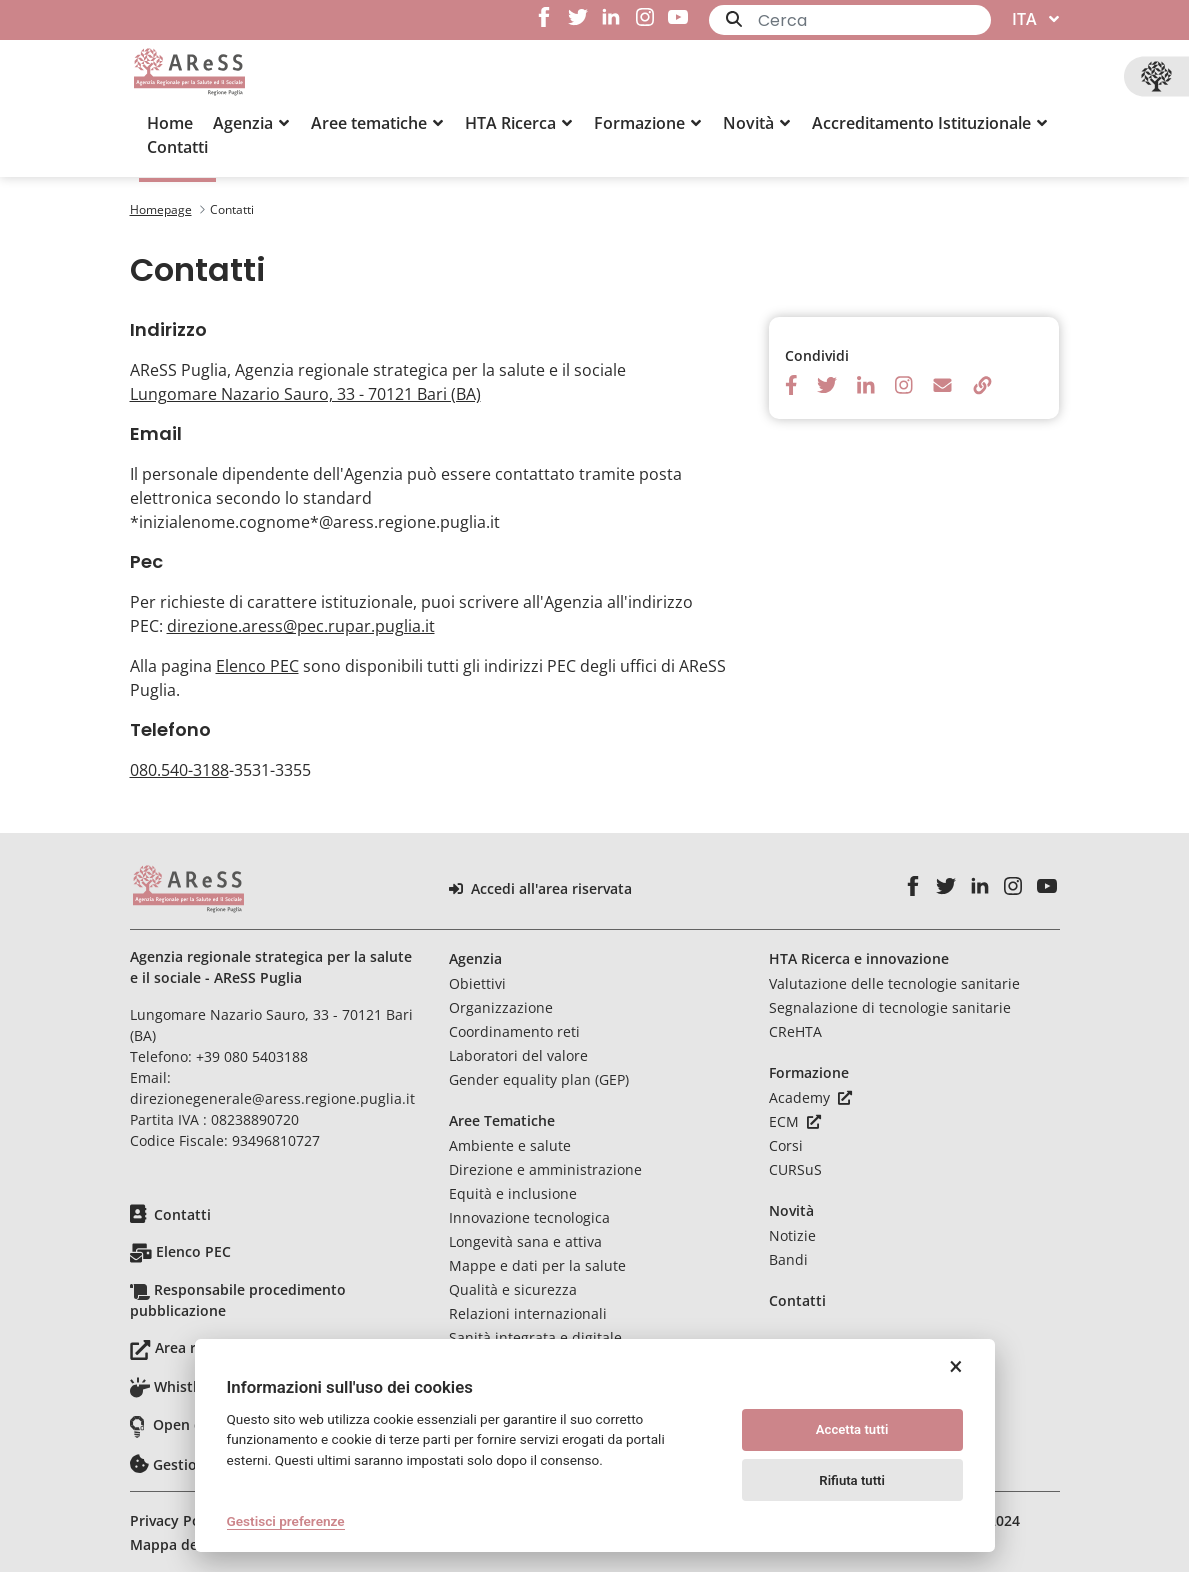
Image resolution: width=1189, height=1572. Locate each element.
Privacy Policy (177, 1520)
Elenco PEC (257, 666)
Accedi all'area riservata (540, 889)
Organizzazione (501, 1007)
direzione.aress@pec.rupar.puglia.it (301, 626)
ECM (795, 1121)
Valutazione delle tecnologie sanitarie (894, 983)
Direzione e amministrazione (545, 1169)
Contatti (182, 1214)
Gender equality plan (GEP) (539, 1079)
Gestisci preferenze (286, 1521)
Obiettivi (477, 983)
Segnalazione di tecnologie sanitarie (890, 1007)
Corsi (786, 1145)
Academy (810, 1097)
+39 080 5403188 (252, 1056)
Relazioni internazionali (528, 1313)
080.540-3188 (179, 770)
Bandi (788, 1259)
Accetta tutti (852, 1429)
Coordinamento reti (514, 1031)
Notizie (792, 1235)
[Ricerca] (874, 20)
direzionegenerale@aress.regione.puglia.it (272, 1098)
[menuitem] (170, 123)
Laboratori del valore (518, 1055)
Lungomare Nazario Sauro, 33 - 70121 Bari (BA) (305, 394)
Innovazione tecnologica (529, 1217)
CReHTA (795, 1031)
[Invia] (734, 19)
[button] (252, 123)
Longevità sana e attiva (525, 1241)
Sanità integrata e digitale (535, 1337)
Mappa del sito (181, 1544)
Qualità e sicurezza (513, 1289)
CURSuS (795, 1169)
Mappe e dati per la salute (537, 1265)
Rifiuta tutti (852, 1480)
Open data (189, 1424)
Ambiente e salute (510, 1145)
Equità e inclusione (513, 1193)
